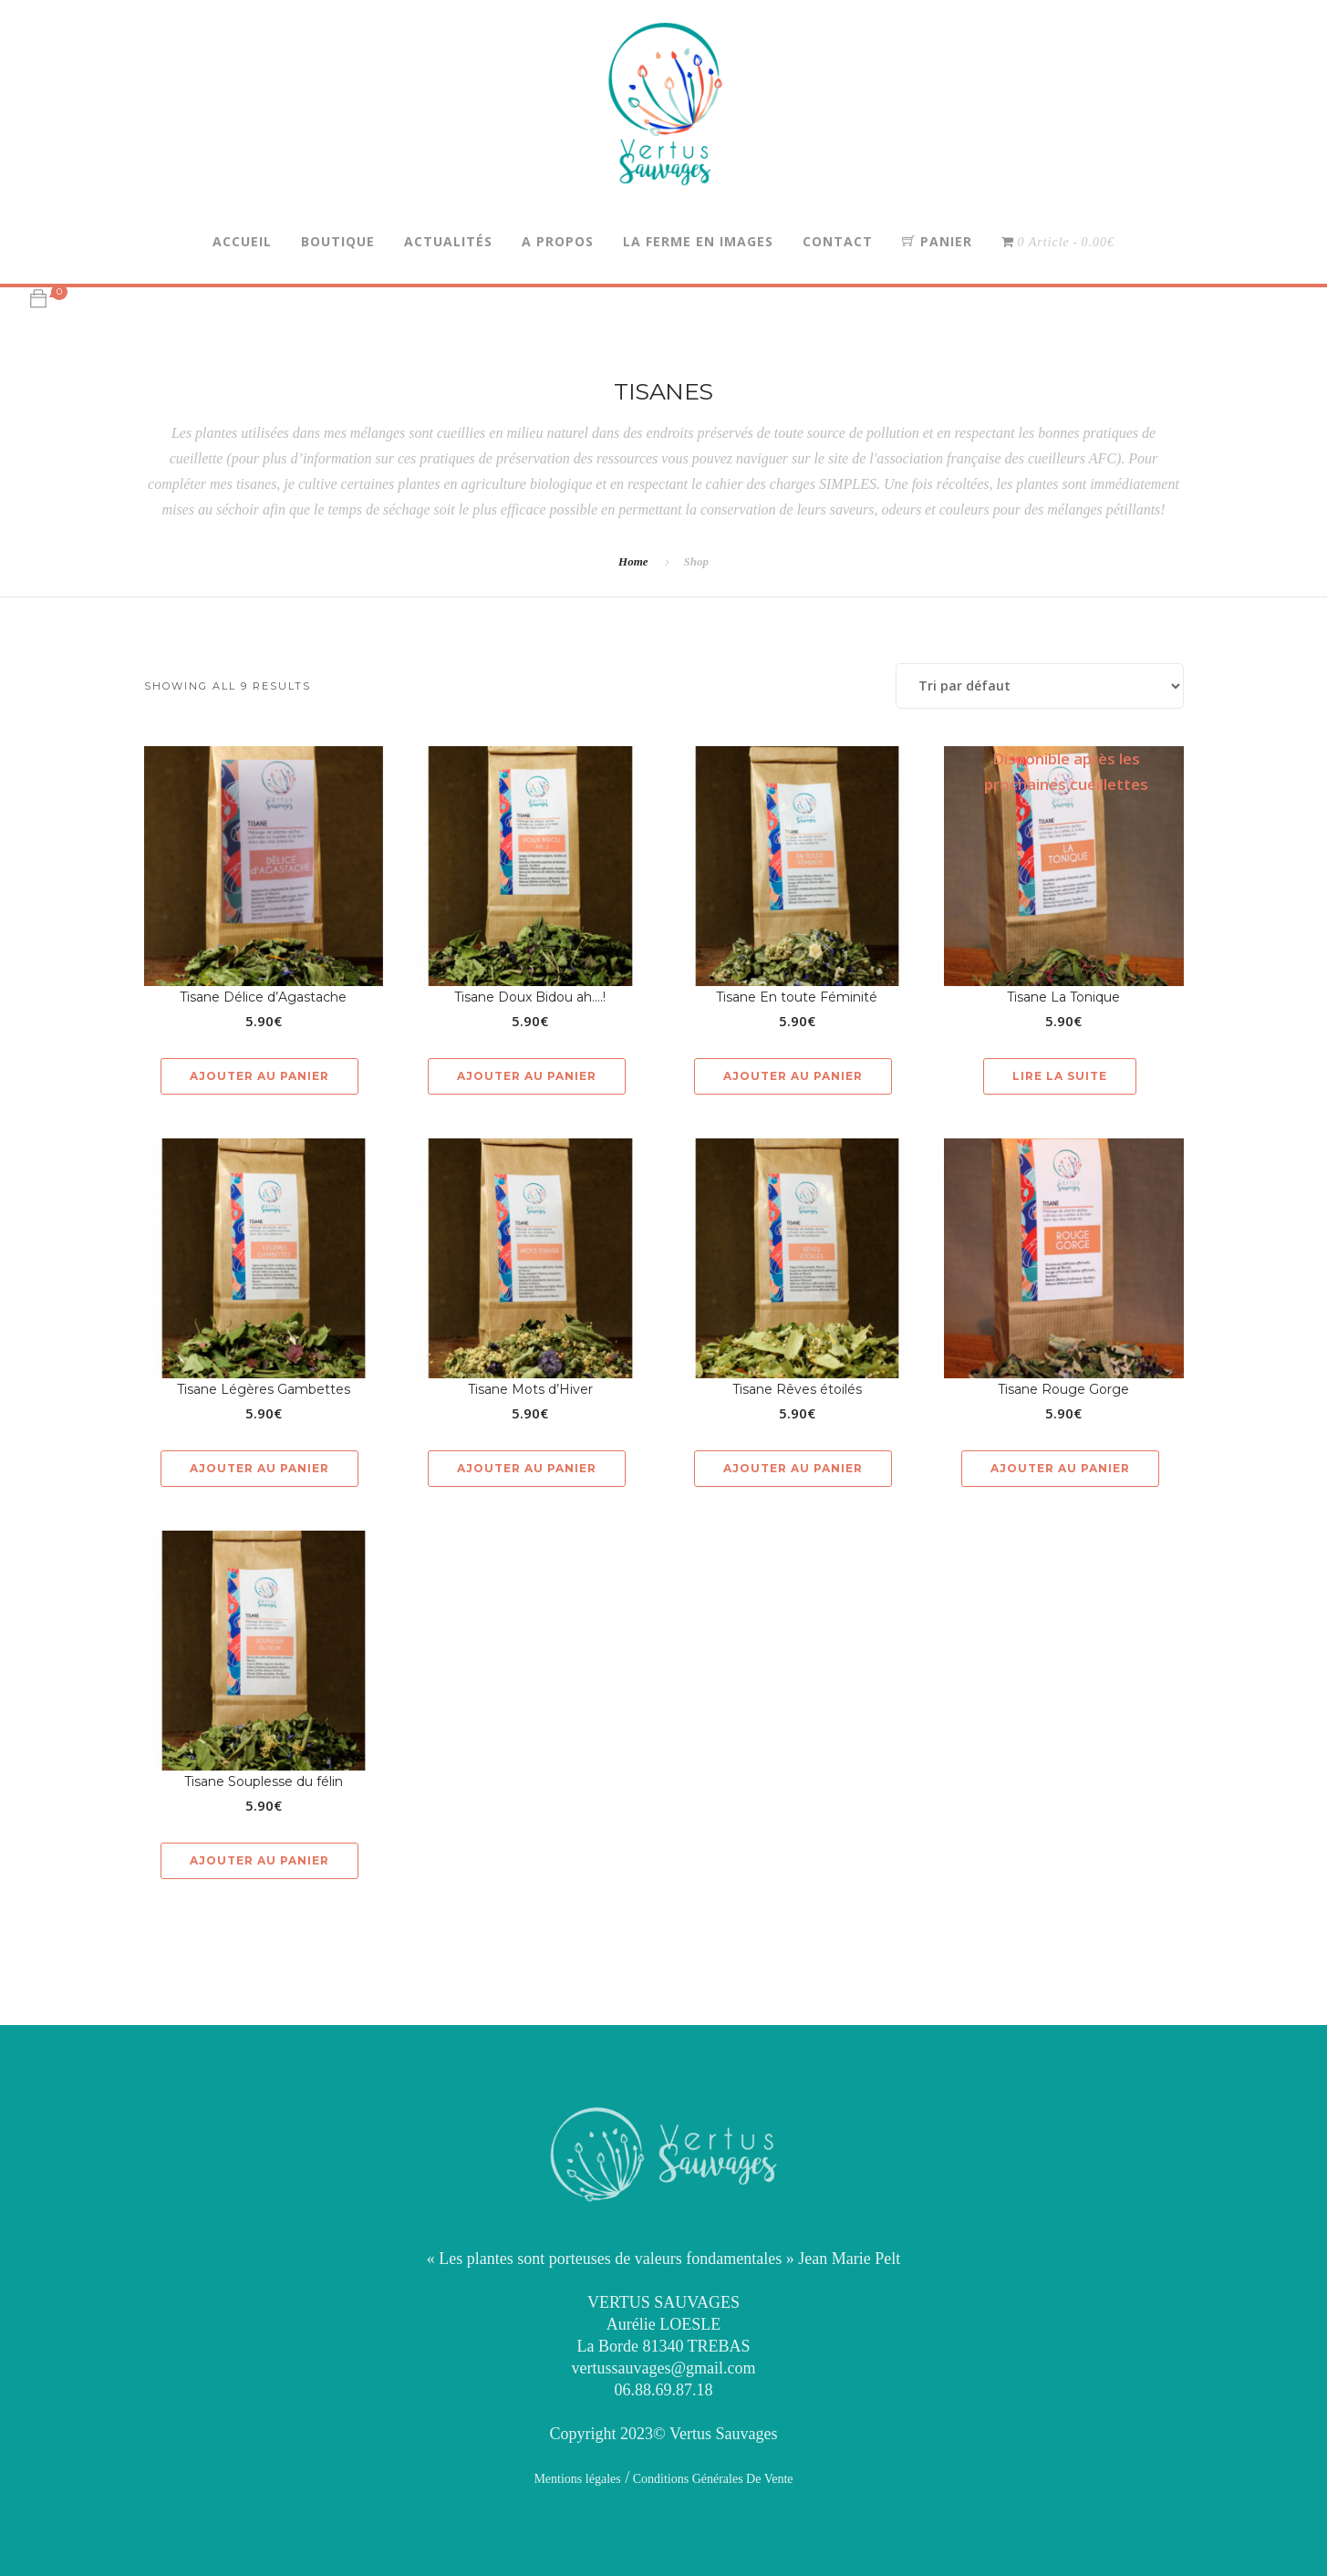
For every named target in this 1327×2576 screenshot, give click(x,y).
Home (633, 561)
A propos (558, 241)
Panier (937, 241)
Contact (838, 241)
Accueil (242, 241)
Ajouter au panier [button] (259, 1076)
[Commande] (1040, 686)
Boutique (338, 241)
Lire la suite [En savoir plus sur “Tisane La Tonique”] (1059, 1076)
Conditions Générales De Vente (711, 2479)
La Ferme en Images (698, 241)
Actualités (448, 241)
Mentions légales (577, 2479)
